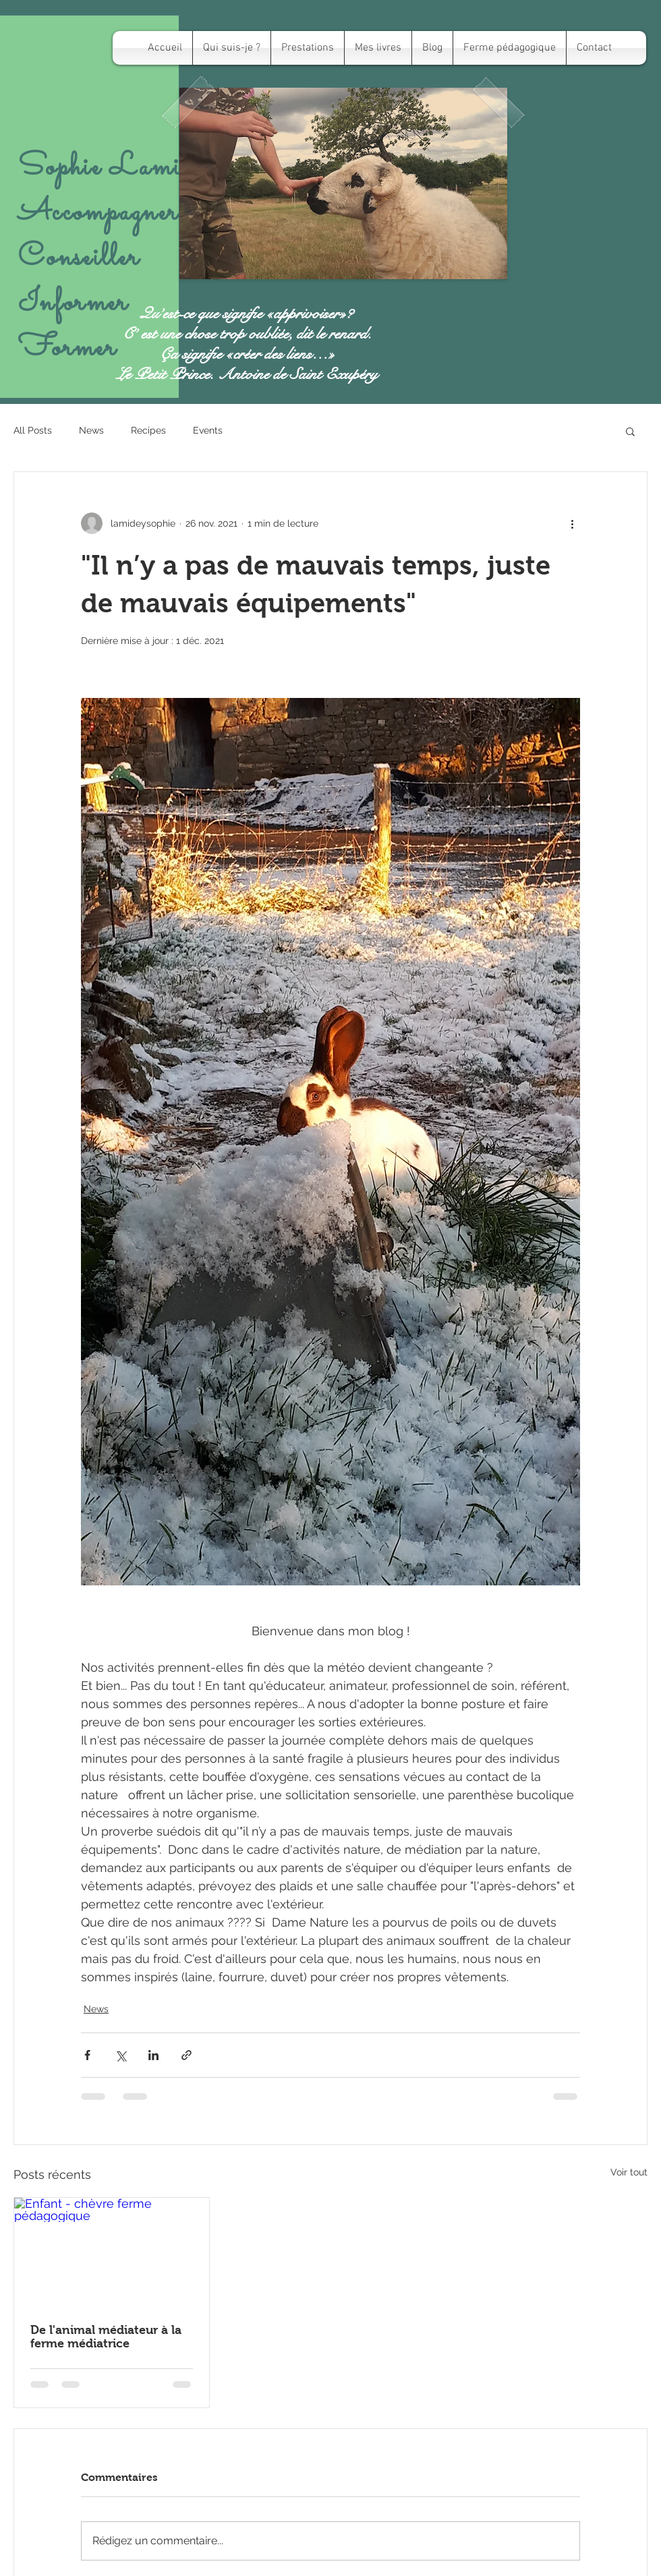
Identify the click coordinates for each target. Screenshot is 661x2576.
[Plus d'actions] (572, 523)
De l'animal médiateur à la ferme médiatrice (105, 2336)
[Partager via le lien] (186, 2055)
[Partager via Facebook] (87, 2055)
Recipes (148, 430)
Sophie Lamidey (117, 167)
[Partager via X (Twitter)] (120, 2055)
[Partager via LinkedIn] (153, 2055)
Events (208, 430)
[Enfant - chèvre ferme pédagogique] (111, 2252)
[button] (630, 431)
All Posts (32, 430)
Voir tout (629, 2172)
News (91, 430)
